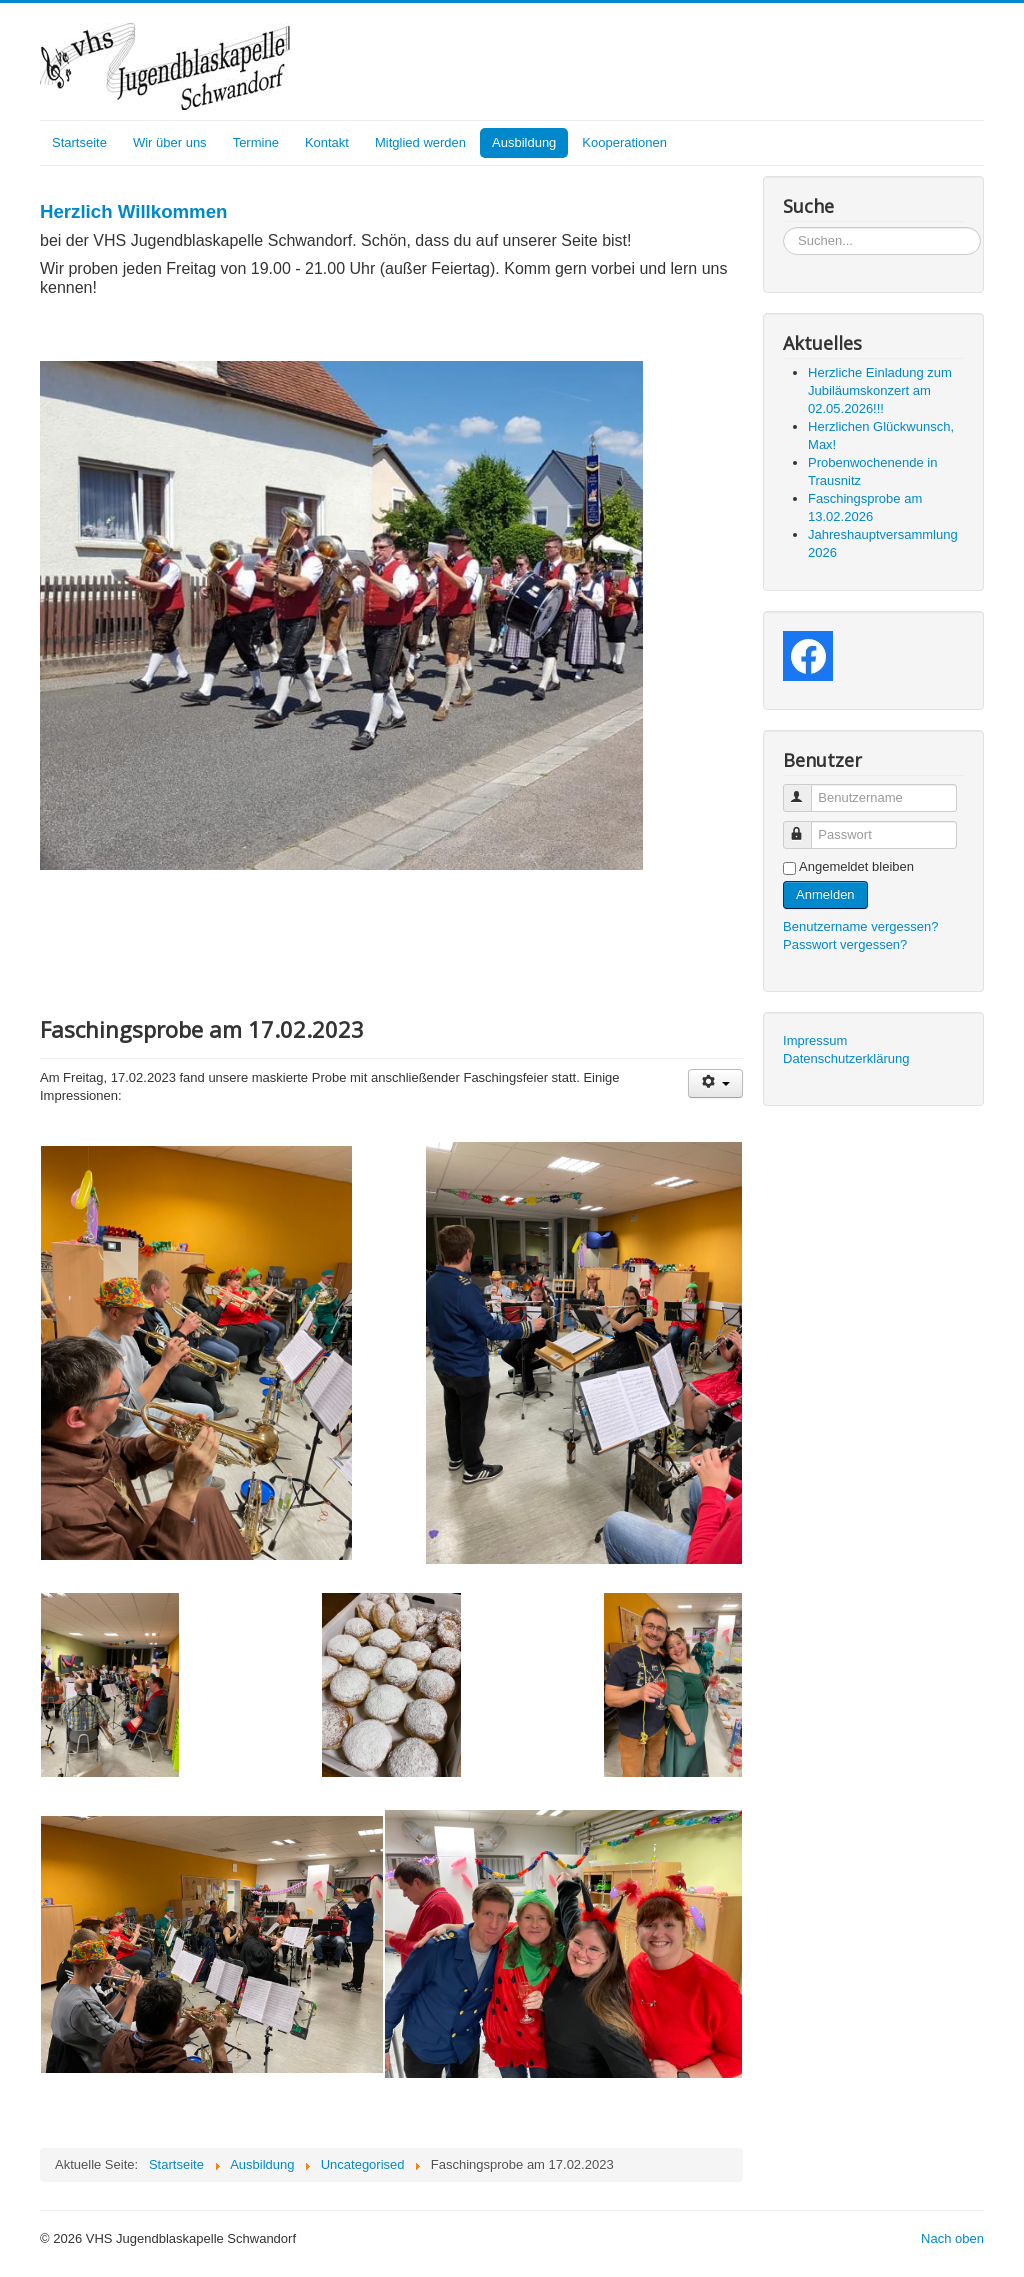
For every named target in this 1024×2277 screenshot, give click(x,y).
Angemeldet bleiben (856, 866)
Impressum (815, 1040)
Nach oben (952, 2238)
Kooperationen (624, 142)
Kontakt (327, 142)
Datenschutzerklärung (846, 1058)
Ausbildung (524, 142)
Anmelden (825, 894)
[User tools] (715, 1083)
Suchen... (783, 227)
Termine (256, 142)
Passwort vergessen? (845, 944)
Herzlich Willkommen (133, 211)
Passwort (806, 826)
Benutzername (806, 789)
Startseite (79, 142)
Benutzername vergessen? (860, 926)
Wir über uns (170, 142)
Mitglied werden (420, 142)
